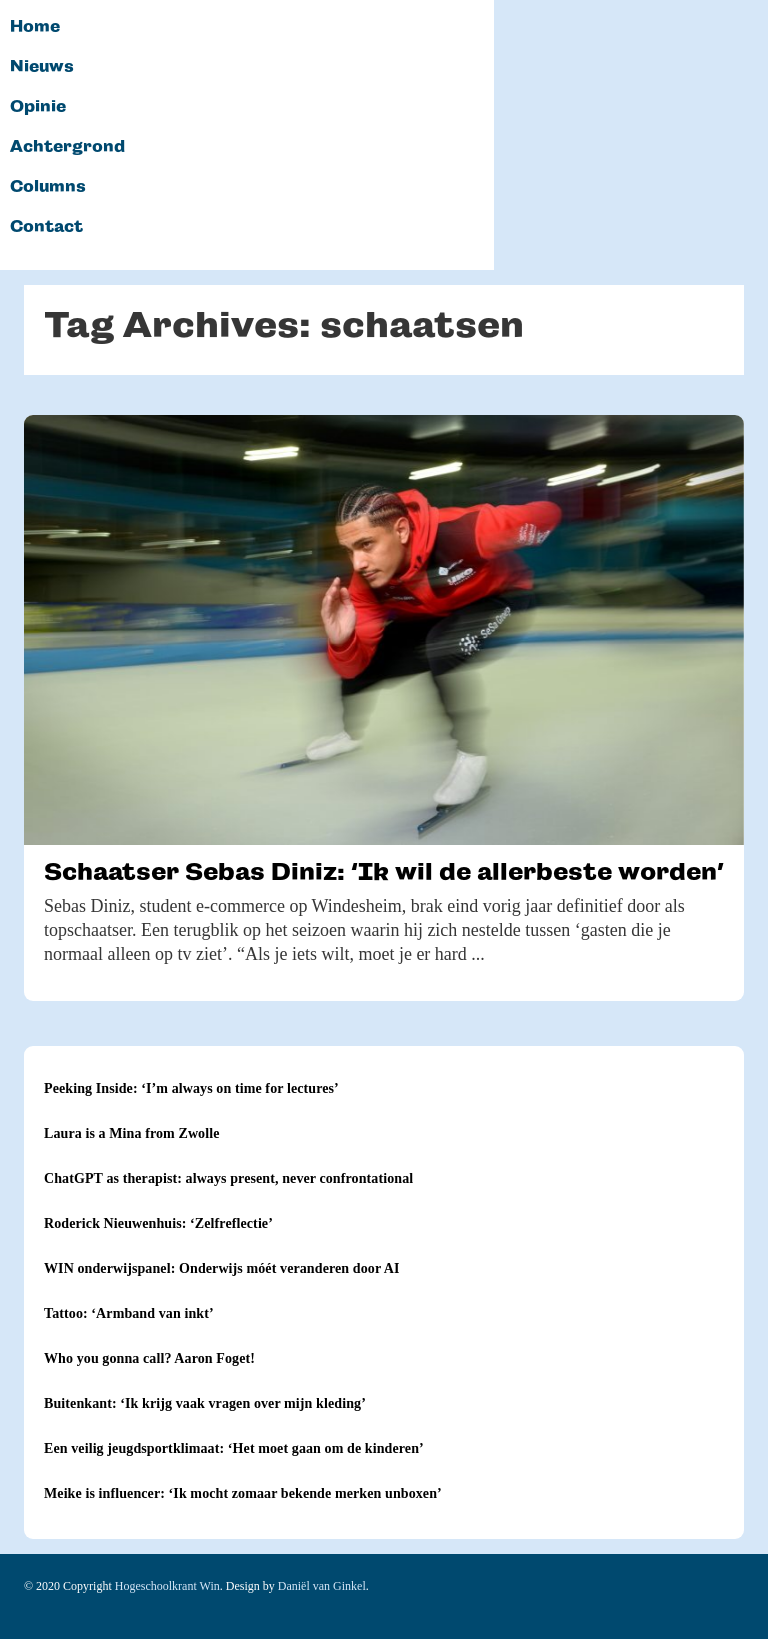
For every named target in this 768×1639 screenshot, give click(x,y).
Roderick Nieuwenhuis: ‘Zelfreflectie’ (158, 1223)
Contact (46, 227)
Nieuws (42, 67)
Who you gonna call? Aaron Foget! (149, 1358)
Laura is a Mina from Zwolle (132, 1133)
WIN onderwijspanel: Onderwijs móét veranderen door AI (222, 1268)
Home (35, 27)
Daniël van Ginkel (322, 1586)
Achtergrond (67, 147)
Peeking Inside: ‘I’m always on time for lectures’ (191, 1088)
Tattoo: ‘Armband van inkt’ (129, 1313)
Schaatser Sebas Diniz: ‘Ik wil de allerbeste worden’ (383, 871)
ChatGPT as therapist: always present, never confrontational (228, 1178)
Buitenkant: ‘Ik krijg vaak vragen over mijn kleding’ (205, 1403)
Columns (48, 187)
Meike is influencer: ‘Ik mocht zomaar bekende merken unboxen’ (243, 1493)
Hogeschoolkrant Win (167, 1586)
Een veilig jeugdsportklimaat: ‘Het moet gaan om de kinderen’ (234, 1448)
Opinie (38, 107)
